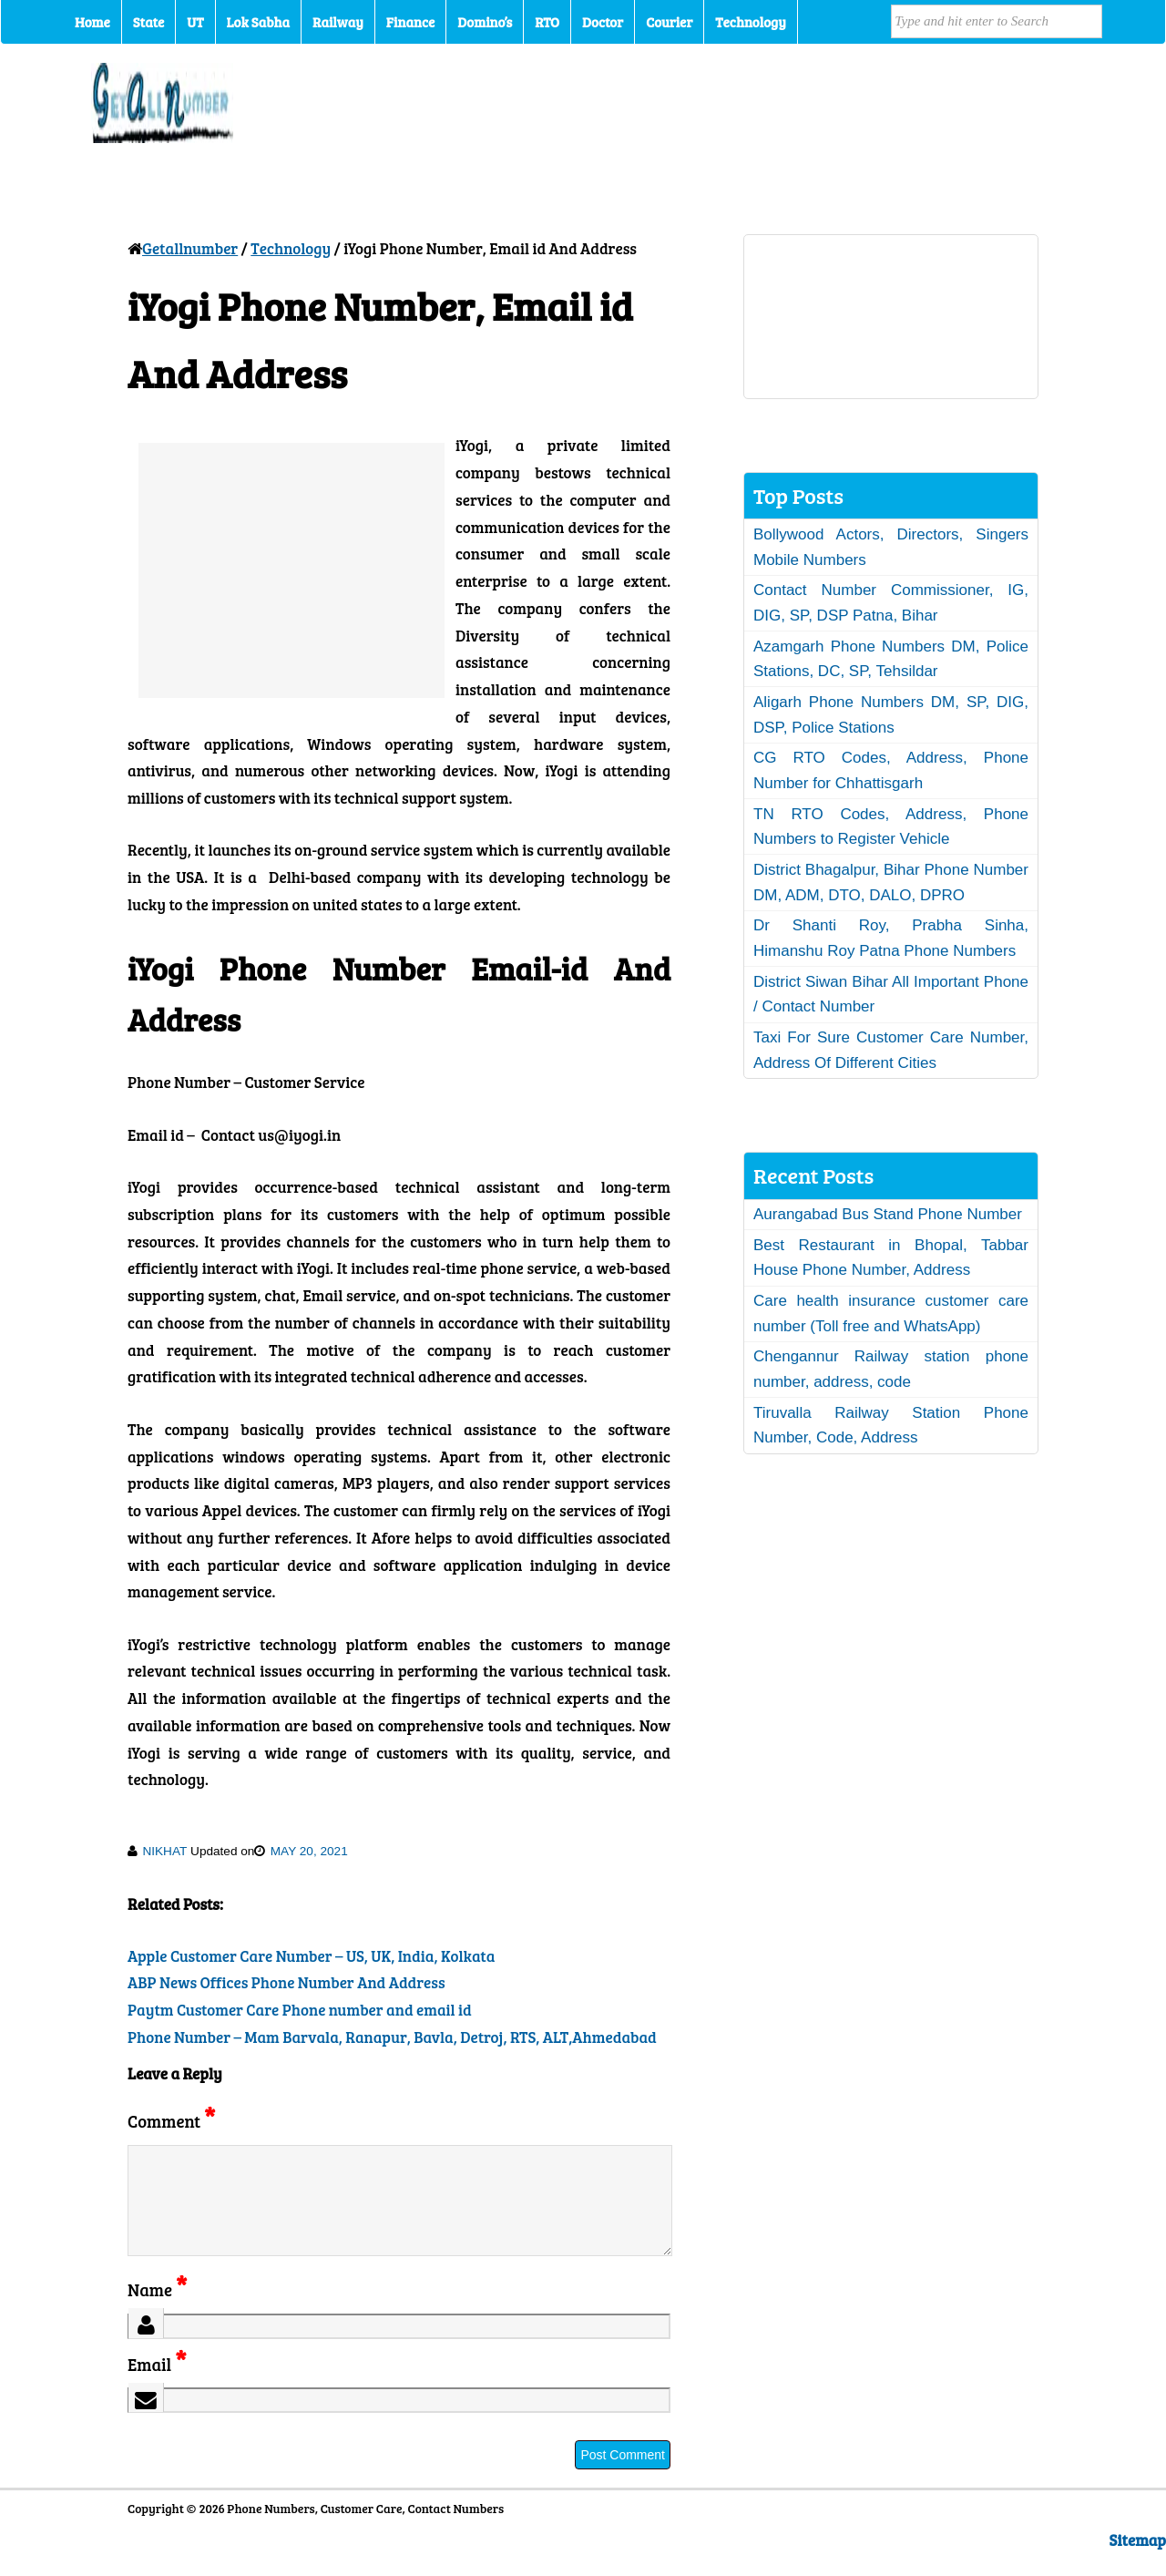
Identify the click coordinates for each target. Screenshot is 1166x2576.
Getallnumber (190, 248)
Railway (337, 22)
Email (157, 2386)
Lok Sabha (259, 22)
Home (92, 22)
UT (195, 22)
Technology (750, 22)
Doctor (602, 22)
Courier (669, 22)
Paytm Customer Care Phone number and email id (300, 2009)
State (148, 22)
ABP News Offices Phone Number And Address (286, 1982)
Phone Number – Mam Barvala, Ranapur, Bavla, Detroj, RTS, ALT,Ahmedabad (392, 2037)
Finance (410, 22)
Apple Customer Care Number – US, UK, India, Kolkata (311, 1955)
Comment (171, 2120)
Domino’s (484, 22)
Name (157, 2311)
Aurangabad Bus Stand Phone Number (887, 1214)
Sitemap (1138, 2561)
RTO (547, 22)
